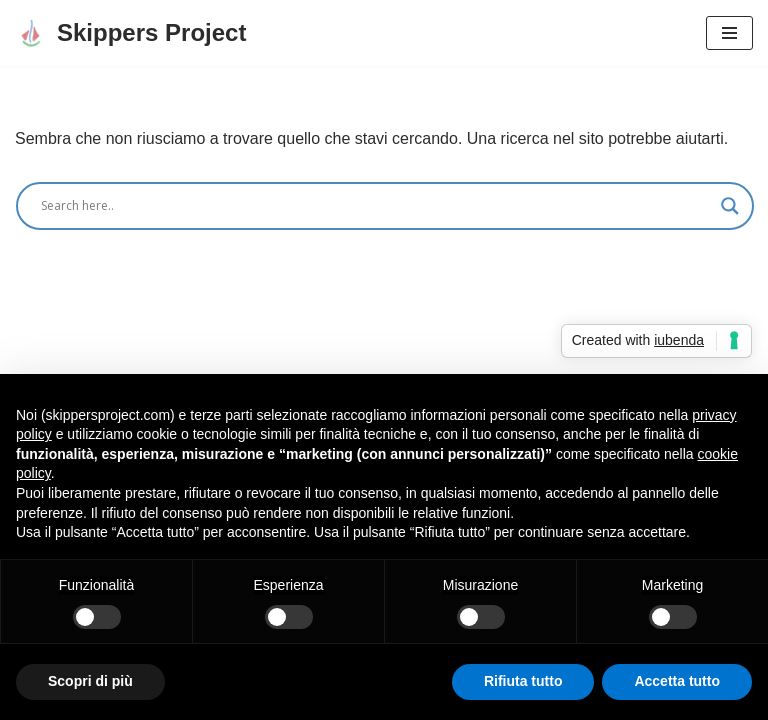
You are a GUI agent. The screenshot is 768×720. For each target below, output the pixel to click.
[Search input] (376, 206)
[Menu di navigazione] (729, 33)
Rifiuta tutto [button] (523, 681)
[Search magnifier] (730, 206)
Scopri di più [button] (90, 681)
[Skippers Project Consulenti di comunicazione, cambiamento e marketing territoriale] (130, 33)
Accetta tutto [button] (677, 681)
